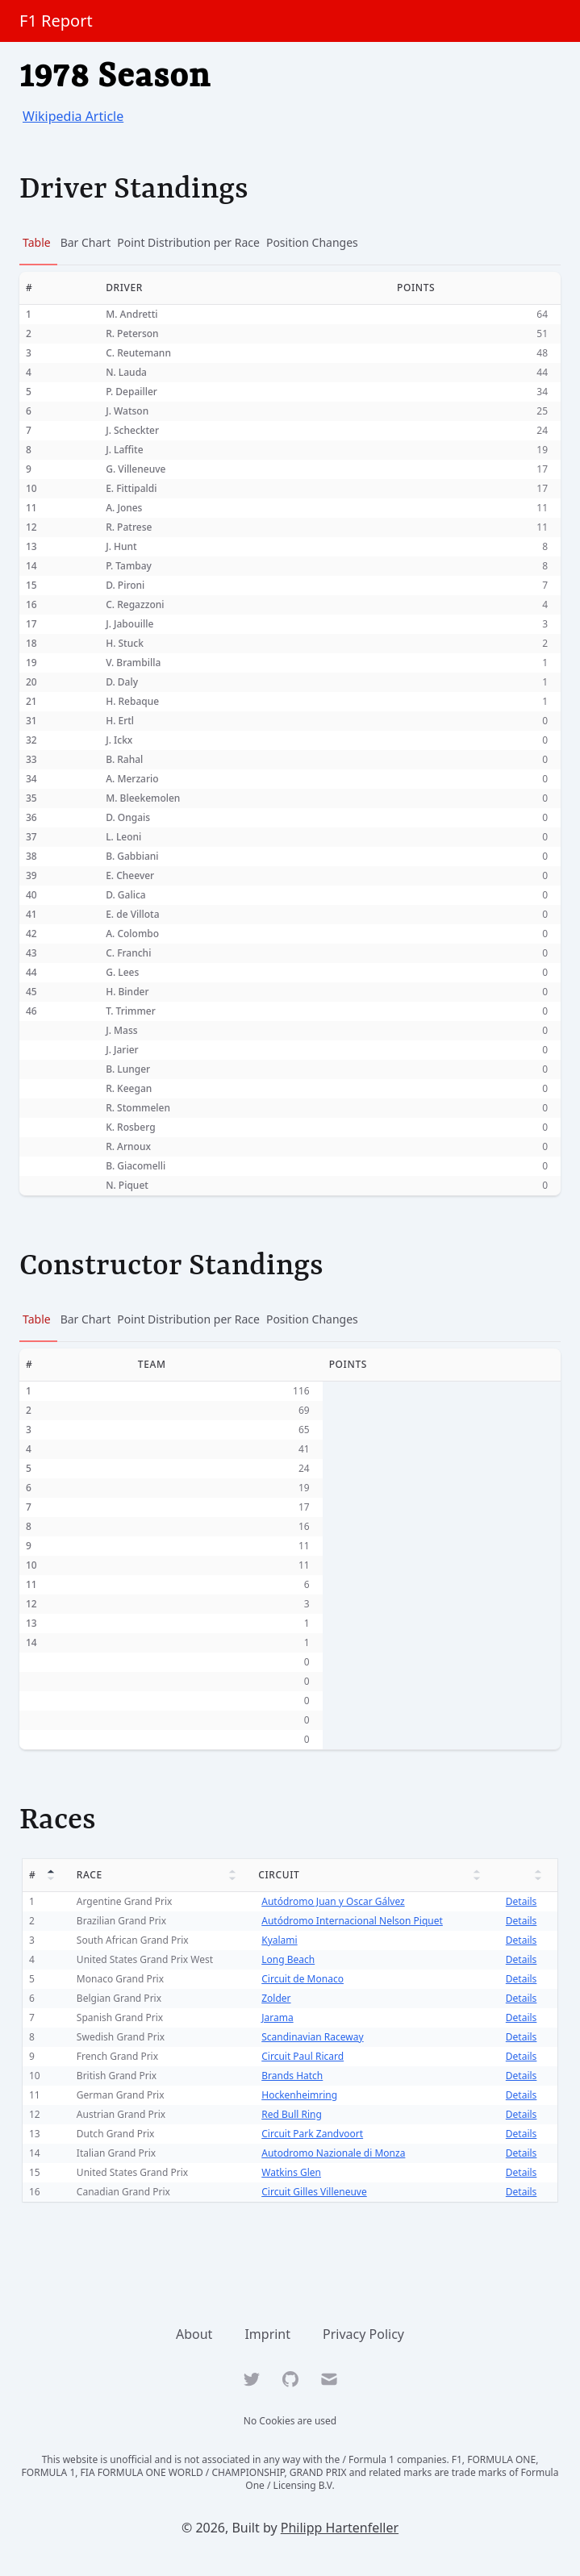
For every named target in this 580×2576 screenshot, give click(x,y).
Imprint (267, 2334)
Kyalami (277, 1940)
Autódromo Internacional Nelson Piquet (350, 1921)
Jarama (275, 2017)
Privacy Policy (363, 2334)
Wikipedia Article (73, 116)
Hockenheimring (297, 2095)
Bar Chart (86, 242)
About (194, 2334)
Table (37, 242)
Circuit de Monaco (301, 1979)
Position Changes (312, 242)
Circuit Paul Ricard (301, 2056)
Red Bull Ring (290, 2114)
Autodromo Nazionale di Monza (331, 2153)
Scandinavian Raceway (310, 2037)
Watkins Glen (289, 2172)
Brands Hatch (290, 2075)
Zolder (274, 1998)
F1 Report (56, 20)
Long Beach (286, 1959)
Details (521, 1901)
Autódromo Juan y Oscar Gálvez (331, 1901)
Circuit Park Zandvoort (310, 2133)
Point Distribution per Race (188, 242)
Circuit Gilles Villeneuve (312, 2192)
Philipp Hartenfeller (339, 2527)
